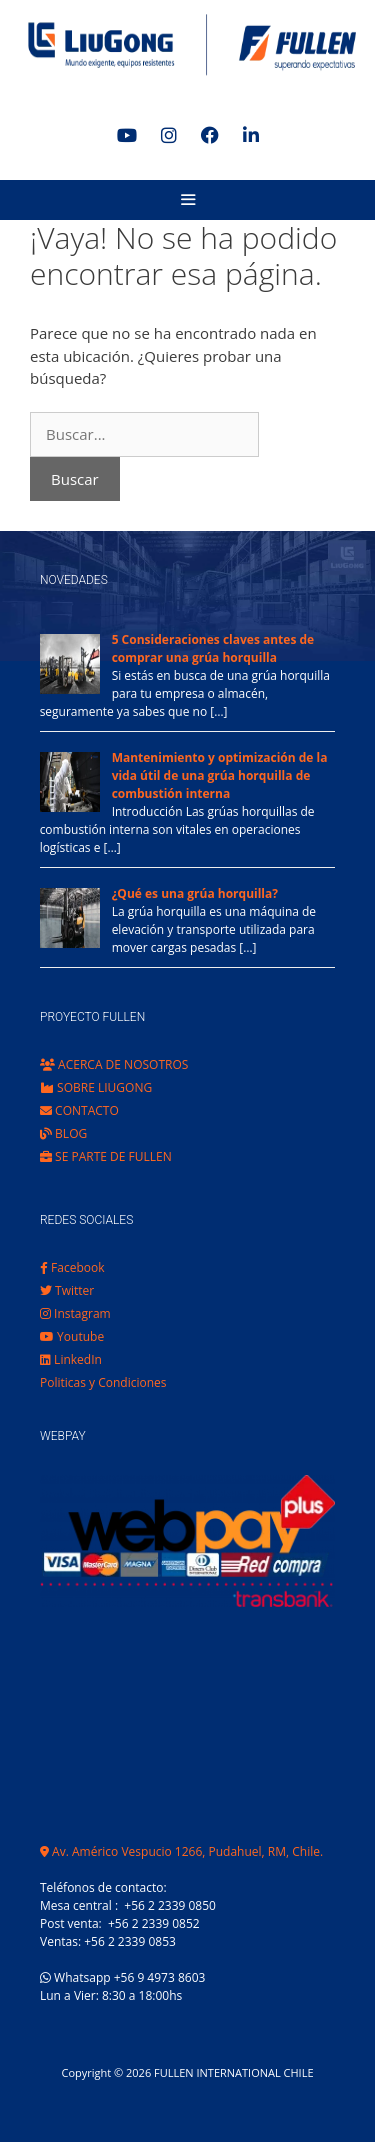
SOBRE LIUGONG (96, 1087)
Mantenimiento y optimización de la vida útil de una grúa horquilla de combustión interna (220, 775)
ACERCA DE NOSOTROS (114, 1064)
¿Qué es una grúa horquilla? (195, 893)
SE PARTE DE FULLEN (106, 1156)
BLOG (63, 1133)
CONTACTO (79, 1110)
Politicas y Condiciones (103, 1382)
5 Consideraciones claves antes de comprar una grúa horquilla (213, 648)
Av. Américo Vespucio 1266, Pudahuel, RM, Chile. (181, 1851)
